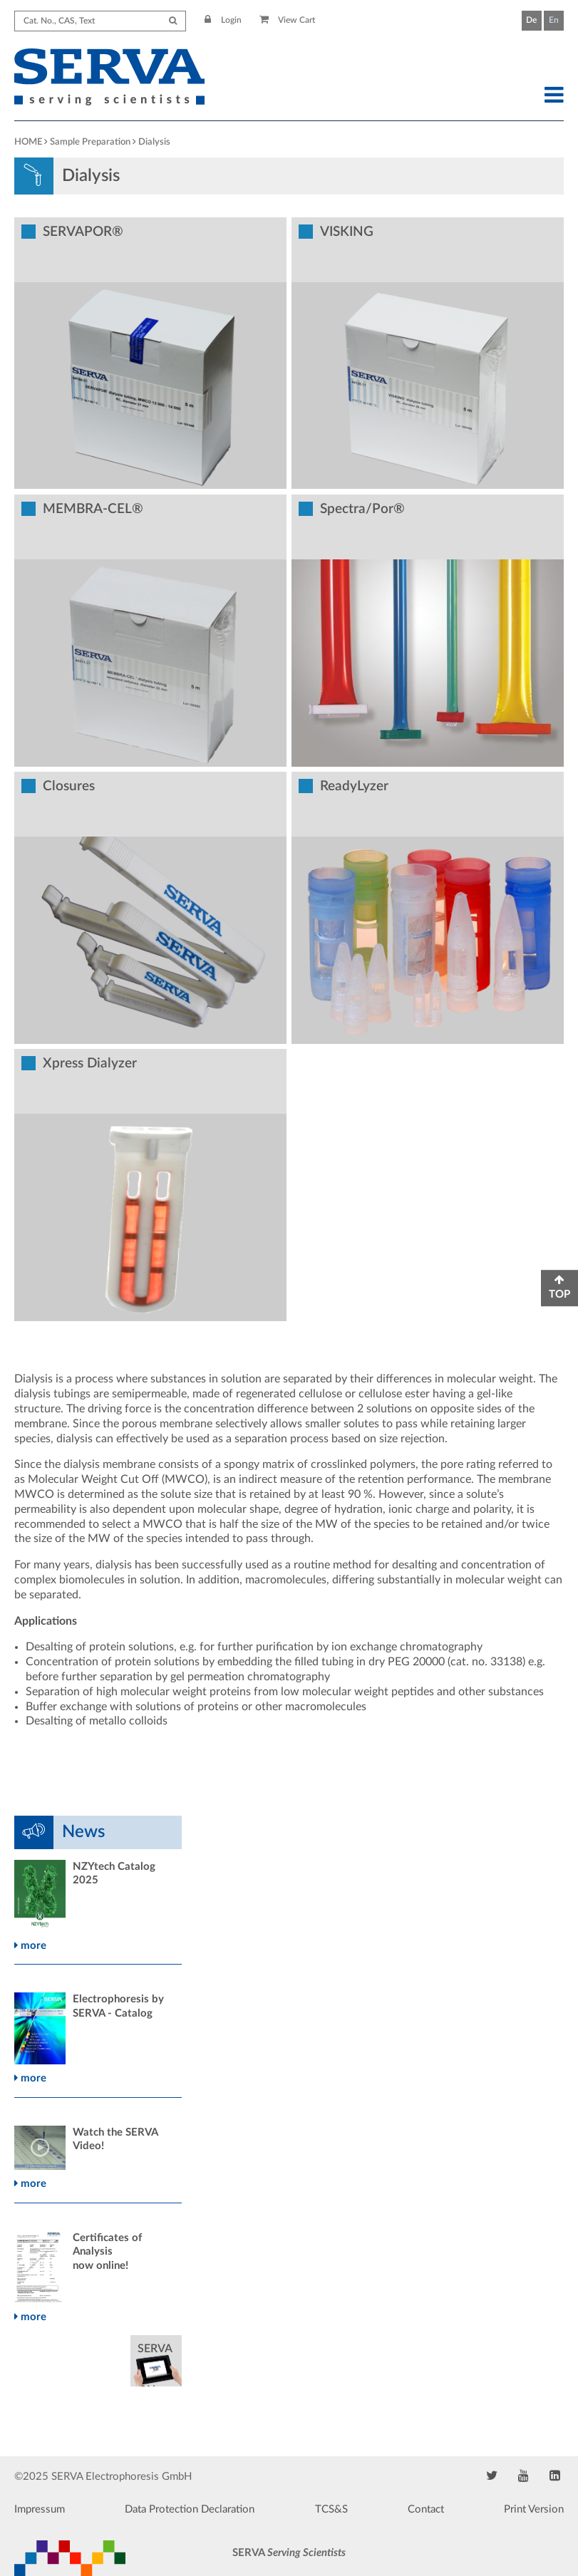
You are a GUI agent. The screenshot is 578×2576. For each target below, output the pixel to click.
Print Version (534, 2509)
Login (223, 20)
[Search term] (100, 21)
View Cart (287, 20)
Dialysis (154, 142)
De (531, 20)
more (30, 1945)
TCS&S (331, 2509)
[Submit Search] (172, 21)
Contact (426, 2509)
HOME (28, 142)
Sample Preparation (90, 142)
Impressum (39, 2509)
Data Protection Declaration (189, 2509)
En (554, 20)
